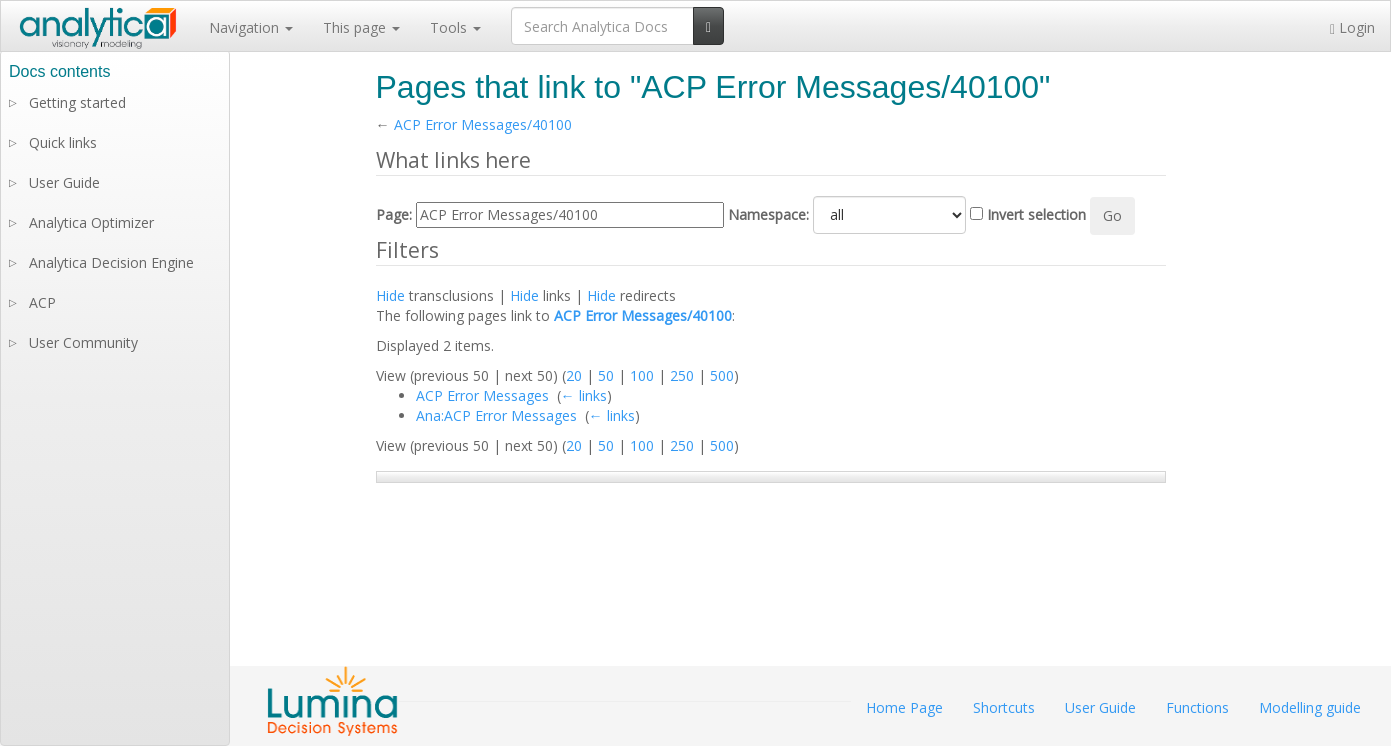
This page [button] (361, 27)
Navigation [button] (251, 27)
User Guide (64, 182)
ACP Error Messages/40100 (483, 124)
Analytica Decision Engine (111, 262)
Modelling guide (1310, 707)
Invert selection (1036, 214)
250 (682, 375)
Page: (394, 214)
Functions (1197, 707)
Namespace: (768, 214)
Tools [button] (455, 27)
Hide (390, 295)
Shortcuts (1004, 707)
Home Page (904, 707)
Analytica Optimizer (91, 222)
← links (584, 395)
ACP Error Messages (482, 395)
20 (574, 375)
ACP (42, 302)
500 (722, 375)
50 (606, 375)
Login (1352, 27)
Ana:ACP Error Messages (496, 415)
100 (642, 375)
